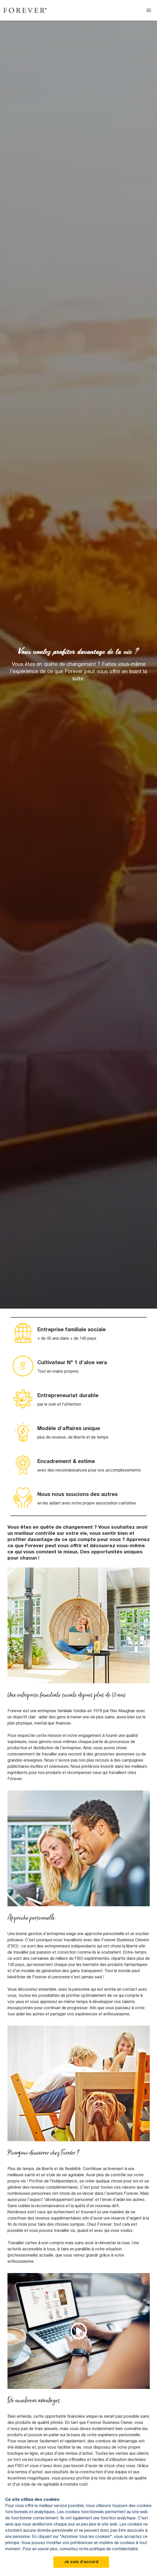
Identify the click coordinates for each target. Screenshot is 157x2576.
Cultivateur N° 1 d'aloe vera (72, 1363)
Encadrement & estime (66, 1461)
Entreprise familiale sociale (71, 1330)
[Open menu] (149, 10)
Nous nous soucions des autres (77, 1494)
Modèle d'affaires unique (68, 1428)
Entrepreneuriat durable (67, 1396)
